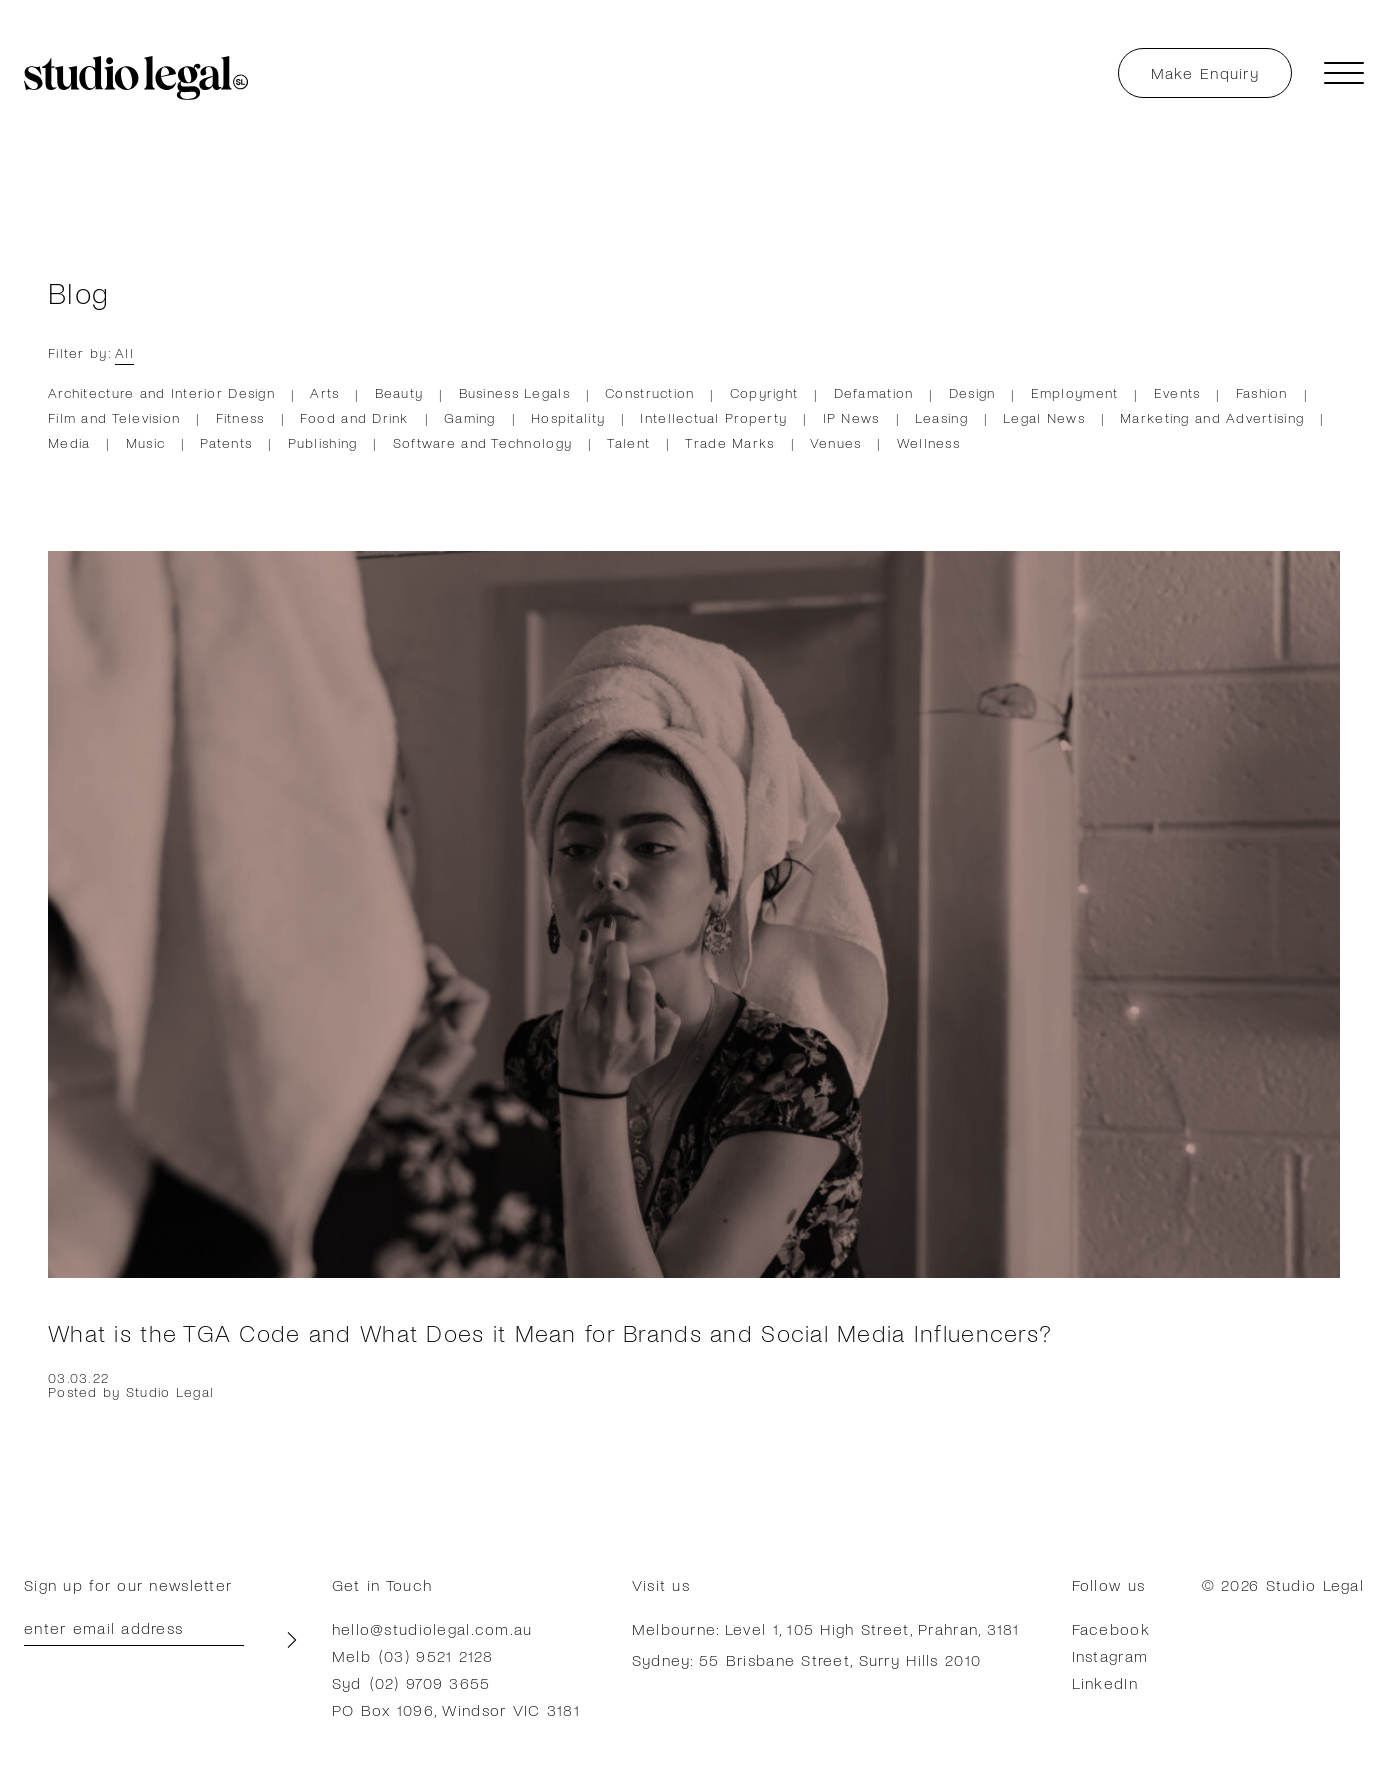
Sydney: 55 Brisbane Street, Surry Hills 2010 (806, 1659)
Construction (649, 392)
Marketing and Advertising (1212, 417)
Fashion (1262, 392)
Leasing (941, 417)
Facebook (1111, 1628)
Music (145, 442)
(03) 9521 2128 (436, 1655)
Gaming (470, 417)
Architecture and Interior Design (161, 392)
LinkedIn (1105, 1682)
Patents (226, 442)
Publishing (323, 442)
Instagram (1110, 1655)
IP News (851, 417)
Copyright (764, 392)
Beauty (399, 392)
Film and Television (114, 417)
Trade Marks (729, 442)
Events (1177, 392)
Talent (628, 442)
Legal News (1044, 417)
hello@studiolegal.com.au (432, 1628)
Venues (836, 442)
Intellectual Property (713, 417)
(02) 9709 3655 (430, 1682)
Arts (324, 392)
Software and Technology (482, 442)
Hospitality (568, 417)
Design (972, 392)
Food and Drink (354, 417)
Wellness (928, 442)
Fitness (240, 417)
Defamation (874, 392)
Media (69, 442)
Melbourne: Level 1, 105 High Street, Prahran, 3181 (826, 1628)
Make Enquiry (1205, 72)
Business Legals (514, 392)
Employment (1075, 392)
